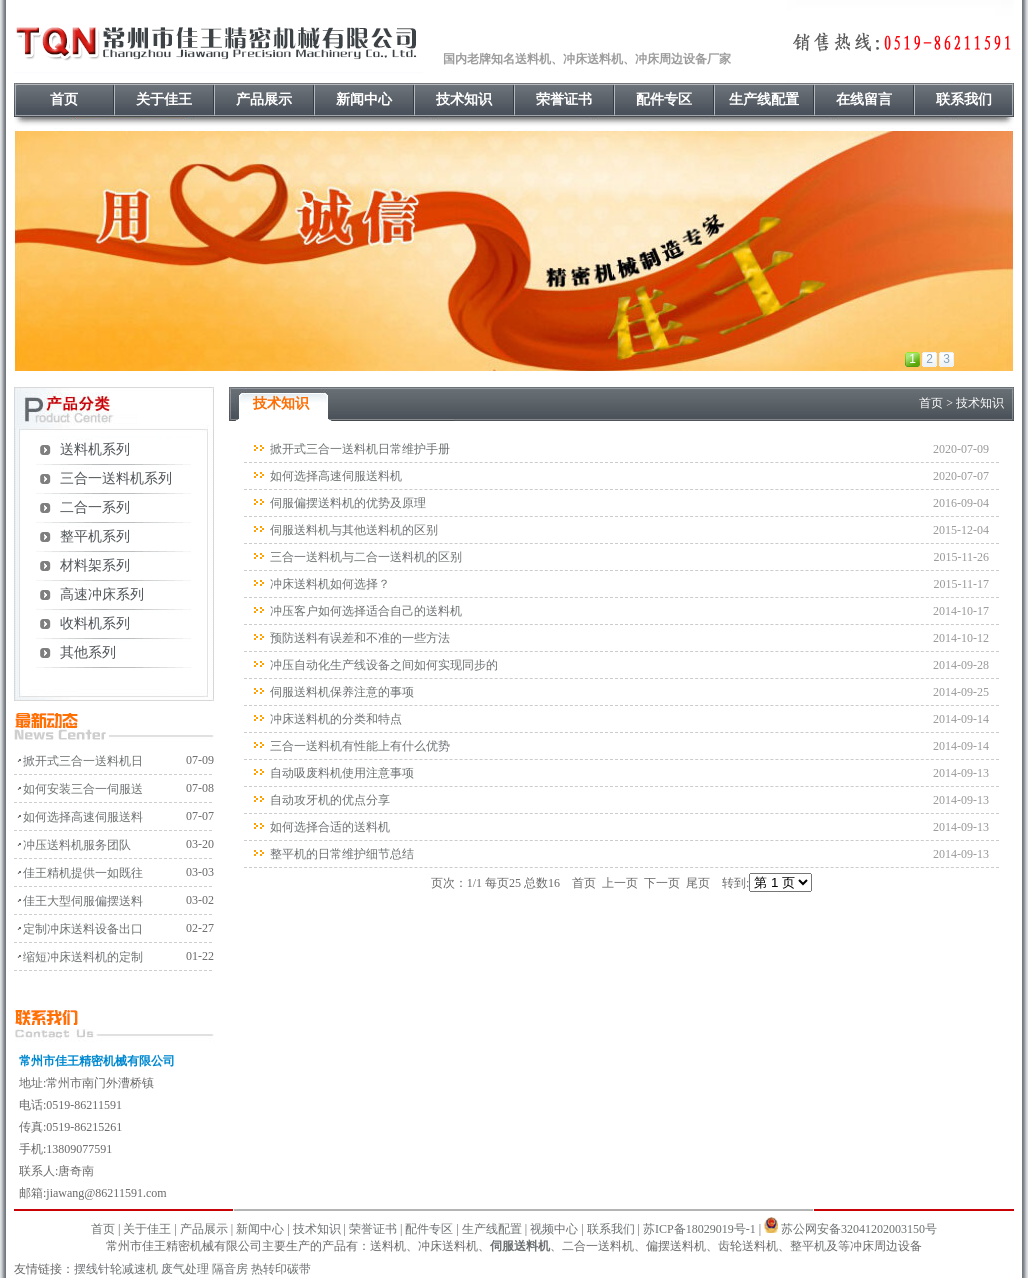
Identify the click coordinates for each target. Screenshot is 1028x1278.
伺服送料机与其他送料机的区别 (354, 530)
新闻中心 (364, 99)
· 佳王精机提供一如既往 (78, 873)
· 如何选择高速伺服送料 (78, 817)
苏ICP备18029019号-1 (699, 1229)
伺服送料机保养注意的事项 (342, 692)
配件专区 (664, 99)
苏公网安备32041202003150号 (859, 1229)
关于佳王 (164, 99)
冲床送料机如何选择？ (330, 584)
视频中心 (554, 1229)
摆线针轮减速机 (116, 1269)
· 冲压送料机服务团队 (72, 845)
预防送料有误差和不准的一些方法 (360, 638)
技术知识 (464, 99)
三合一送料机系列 (116, 478)
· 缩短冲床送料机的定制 (78, 957)
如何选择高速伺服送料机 (336, 476)
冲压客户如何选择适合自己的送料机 (366, 611)
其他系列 (88, 652)
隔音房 (230, 1269)
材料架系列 (95, 565)
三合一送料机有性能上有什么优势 (360, 746)
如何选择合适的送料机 (330, 827)
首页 (64, 99)
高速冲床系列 (102, 594)
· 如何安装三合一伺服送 (78, 789)
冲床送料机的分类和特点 (336, 719)
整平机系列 (95, 536)
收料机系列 (95, 623)
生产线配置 (764, 99)
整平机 (808, 1246)
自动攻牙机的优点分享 (330, 800)
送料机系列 (95, 449)
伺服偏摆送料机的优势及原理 (348, 503)
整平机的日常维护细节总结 (342, 854)
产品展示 (264, 99)
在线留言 (864, 99)
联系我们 (964, 99)
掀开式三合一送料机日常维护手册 (360, 449)
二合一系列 (95, 507)
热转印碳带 (281, 1269)
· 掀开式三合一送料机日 (78, 761)
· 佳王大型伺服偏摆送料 (78, 901)
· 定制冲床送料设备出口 (78, 929)
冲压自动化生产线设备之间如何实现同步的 (384, 665)
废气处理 (185, 1269)
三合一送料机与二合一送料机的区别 (366, 557)
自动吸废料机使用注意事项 (342, 773)
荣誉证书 (564, 99)
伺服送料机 (520, 1246)
